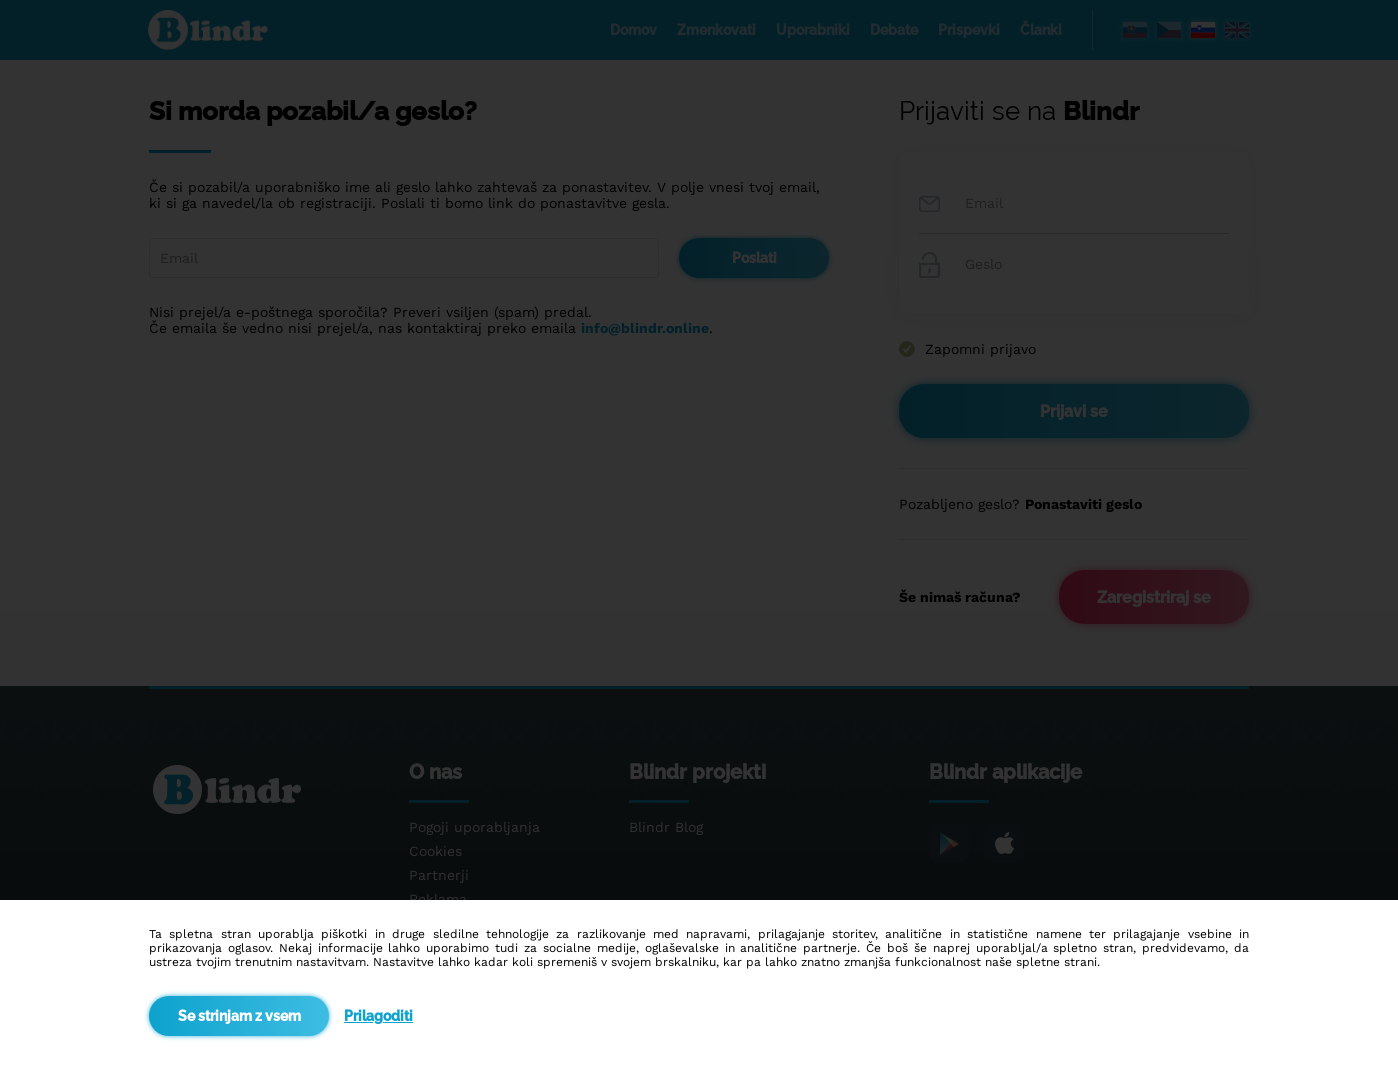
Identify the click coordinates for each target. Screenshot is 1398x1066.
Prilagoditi (378, 1016)
